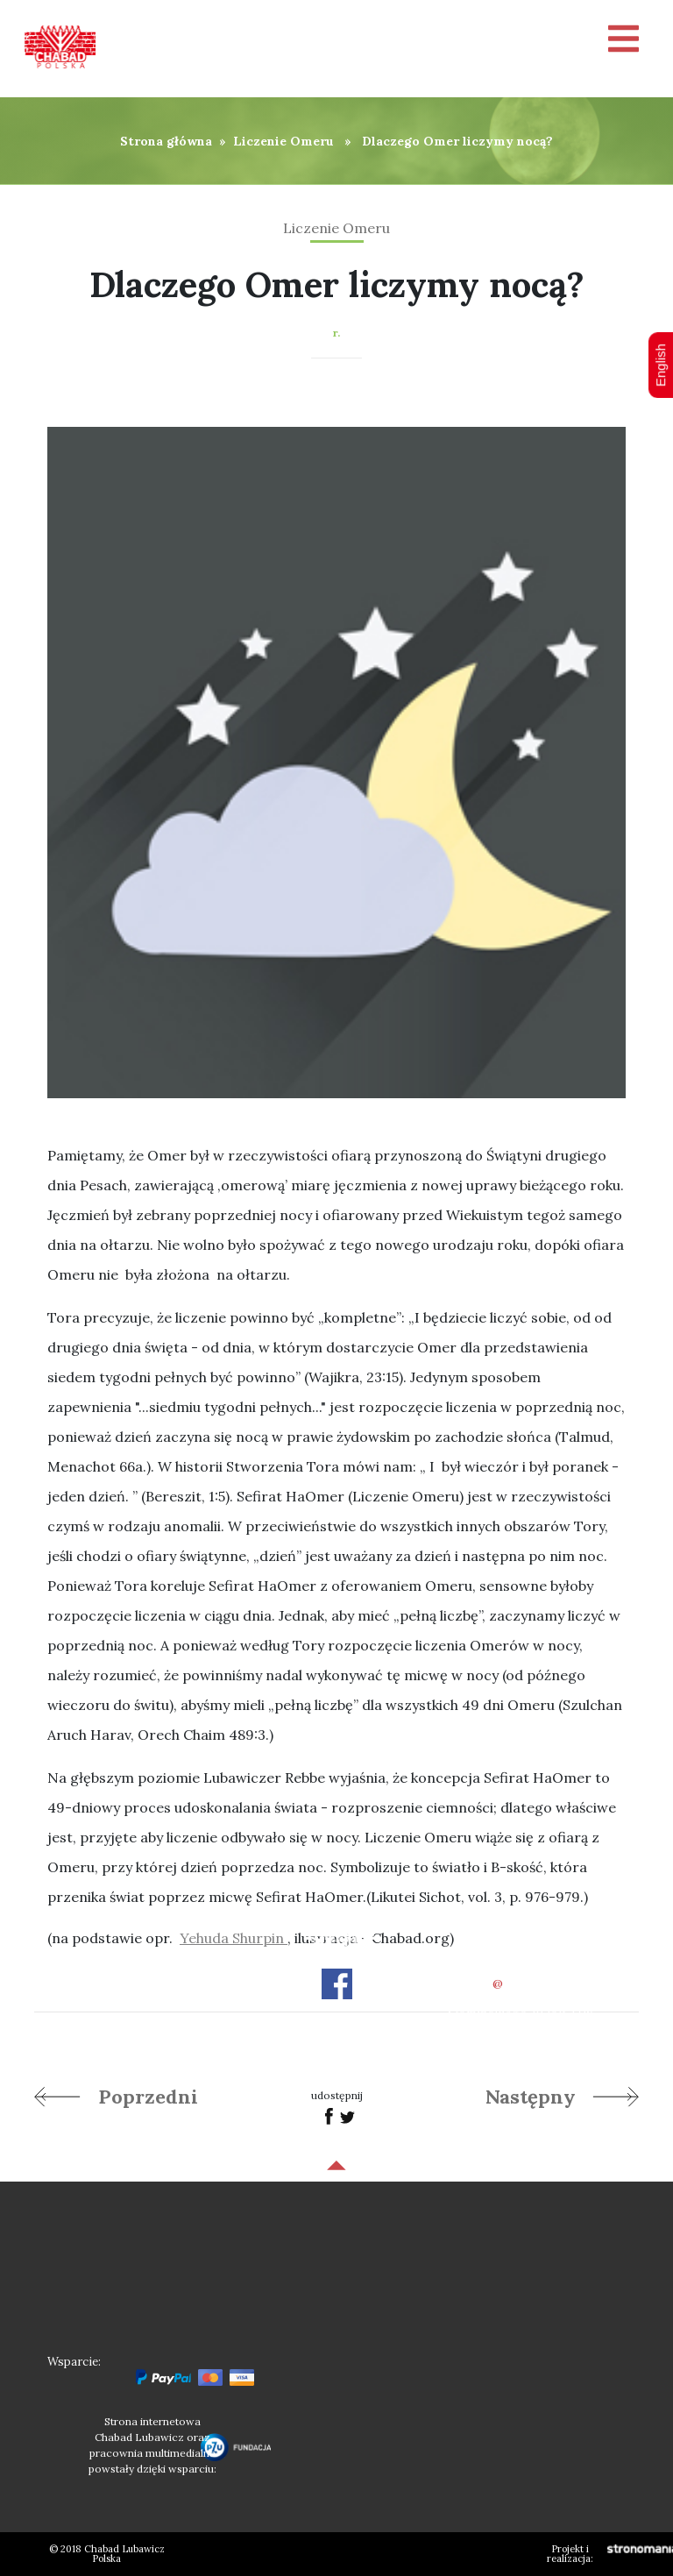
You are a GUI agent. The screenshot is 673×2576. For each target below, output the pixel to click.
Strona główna (166, 141)
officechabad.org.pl (520, 1983)
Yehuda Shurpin (233, 1938)
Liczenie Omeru (283, 141)
